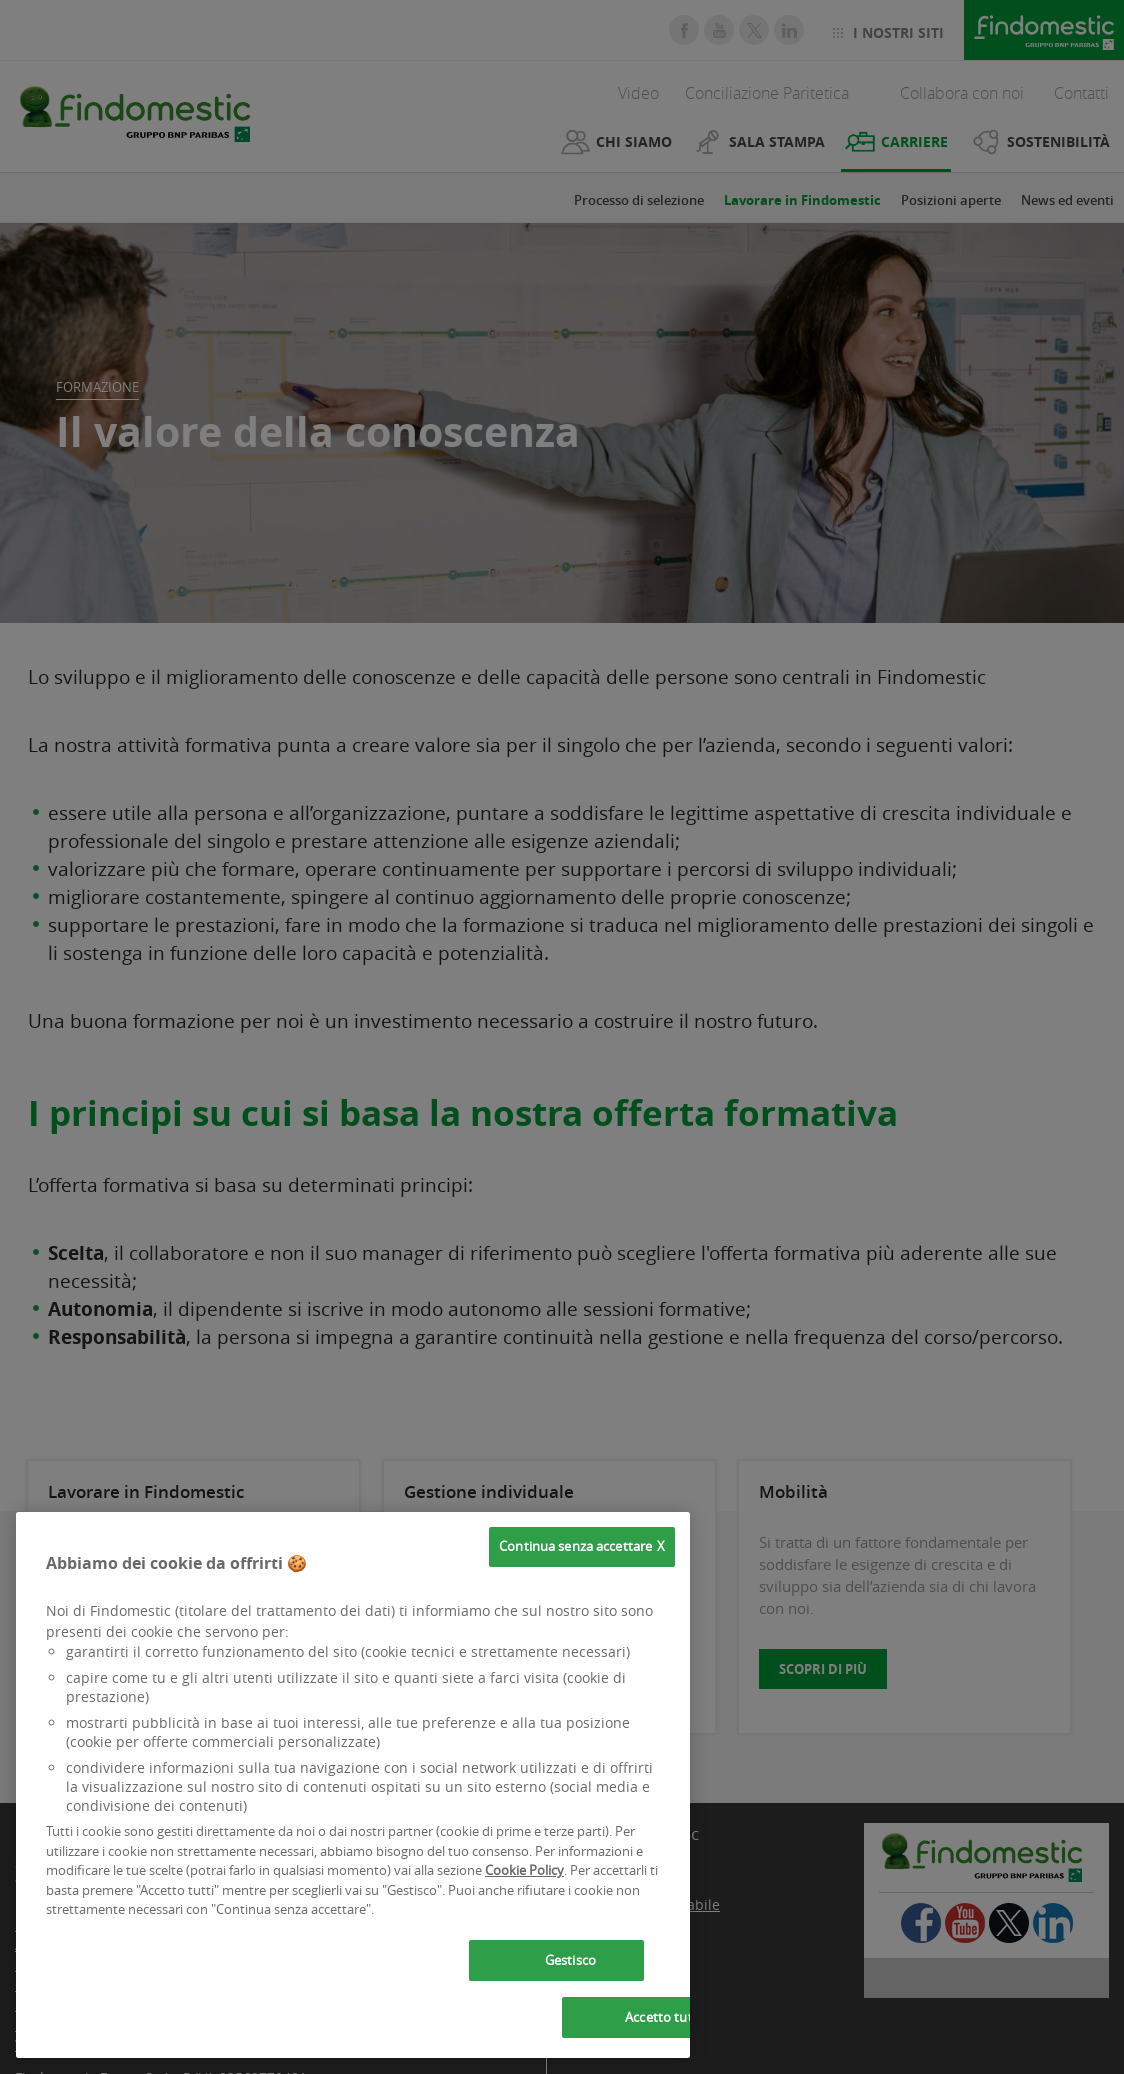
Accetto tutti (663, 2017)
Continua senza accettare (575, 1546)
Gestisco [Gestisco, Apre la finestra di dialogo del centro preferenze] (570, 1960)
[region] (353, 1785)
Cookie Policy (524, 1870)
